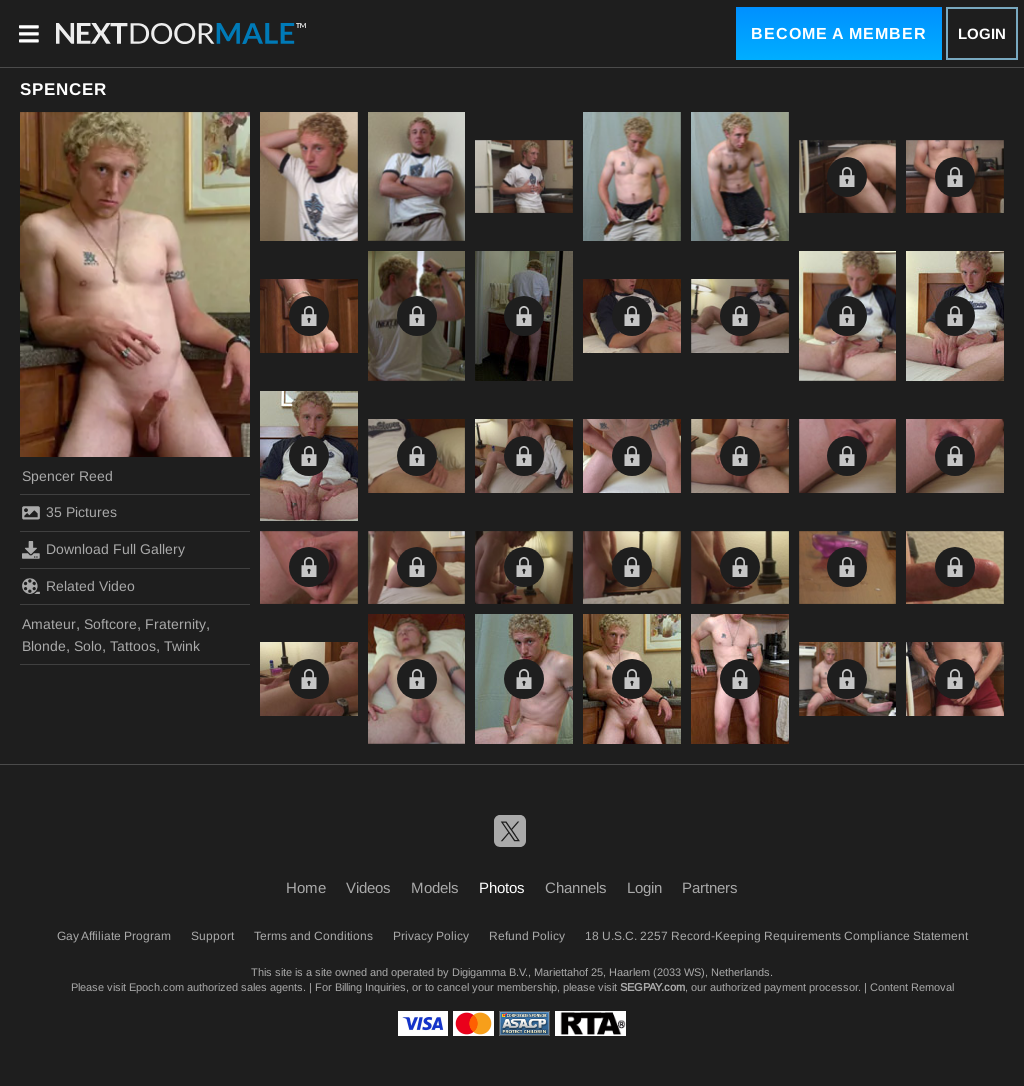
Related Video (78, 586)
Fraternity (175, 624)
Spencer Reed (67, 476)
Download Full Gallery (103, 550)
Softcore (110, 624)
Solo (88, 646)
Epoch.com (156, 987)
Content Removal (912, 987)
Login (982, 33)
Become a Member (839, 33)
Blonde (44, 646)
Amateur (49, 624)
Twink (182, 646)
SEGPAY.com (652, 987)
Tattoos (133, 646)
